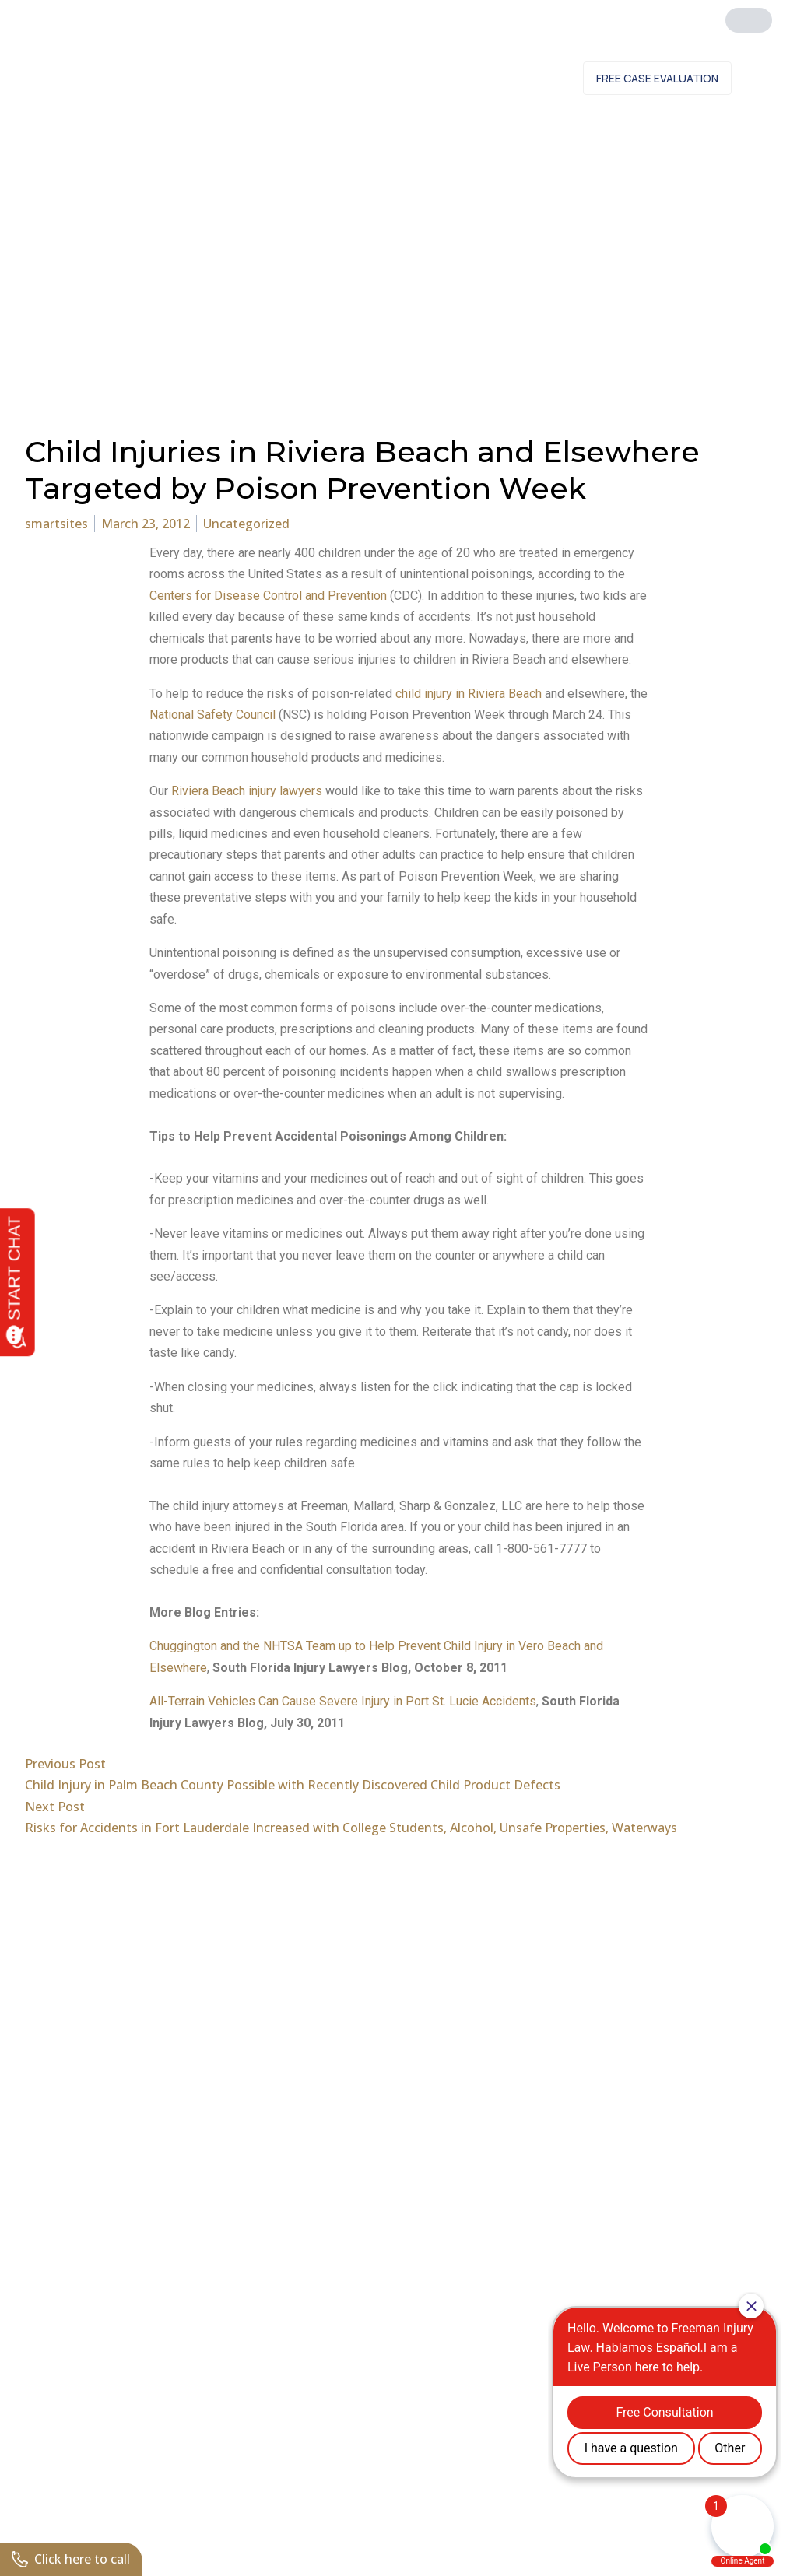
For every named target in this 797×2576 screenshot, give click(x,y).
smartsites (56, 523)
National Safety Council (212, 714)
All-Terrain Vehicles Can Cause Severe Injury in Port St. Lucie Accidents (342, 1701)
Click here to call (71, 2558)
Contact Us (525, 78)
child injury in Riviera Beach (468, 693)
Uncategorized (246, 523)
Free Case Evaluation (657, 78)
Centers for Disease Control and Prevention (269, 595)
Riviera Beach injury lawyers (246, 790)
